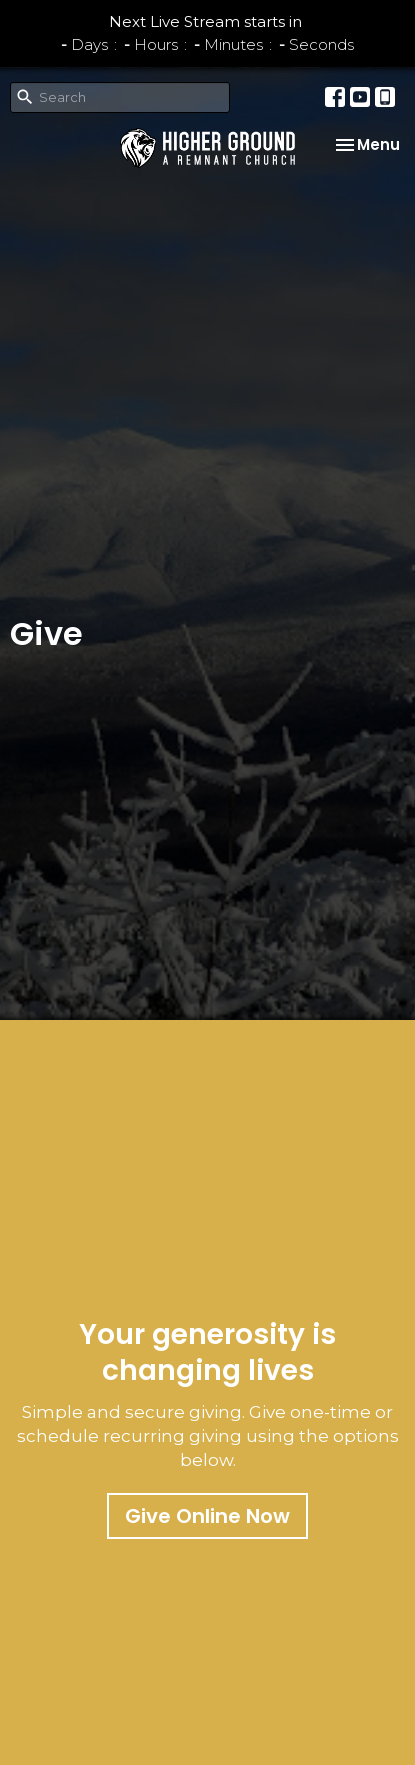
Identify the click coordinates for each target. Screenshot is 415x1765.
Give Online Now (207, 1516)
